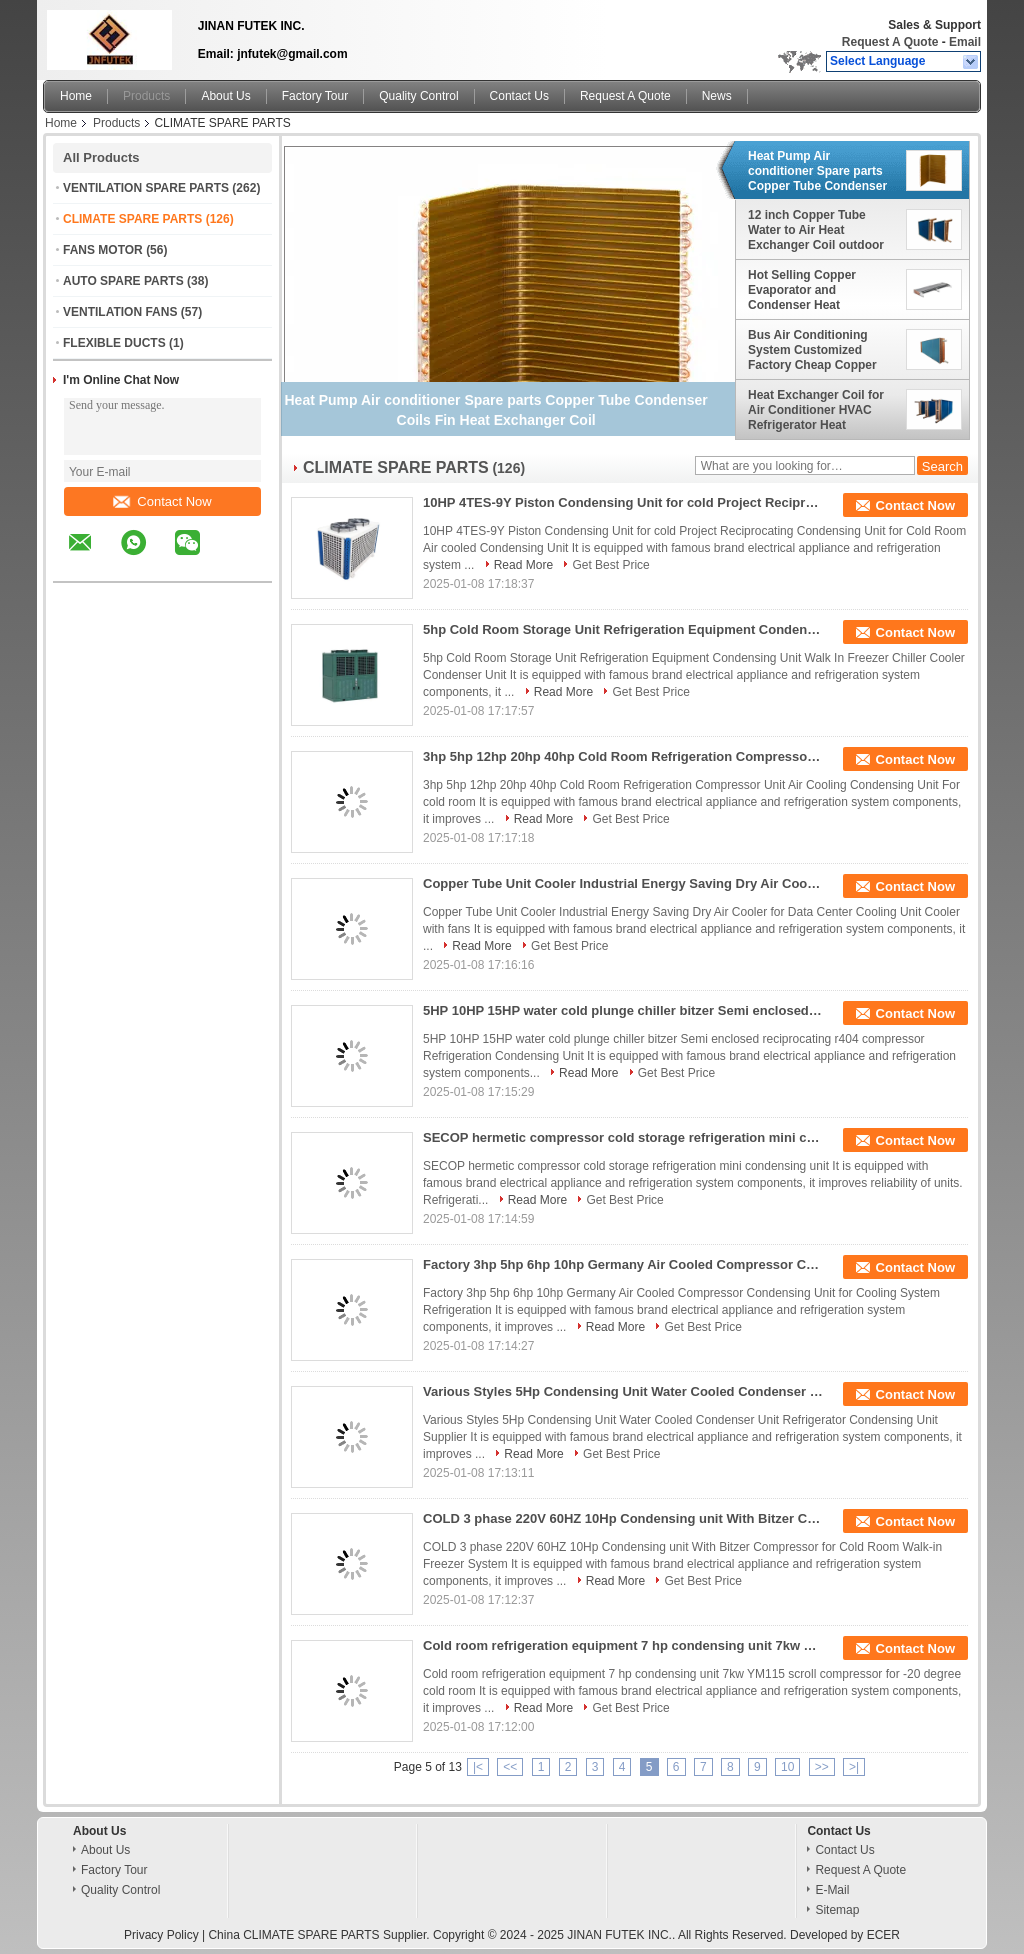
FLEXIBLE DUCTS (114, 343)
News (717, 96)
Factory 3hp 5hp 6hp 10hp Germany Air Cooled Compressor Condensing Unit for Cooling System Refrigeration (623, 1264)
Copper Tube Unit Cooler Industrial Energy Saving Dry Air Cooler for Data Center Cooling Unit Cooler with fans (623, 883)
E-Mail (832, 1890)
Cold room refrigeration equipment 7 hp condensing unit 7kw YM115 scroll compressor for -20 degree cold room (623, 1645)
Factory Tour (315, 96)
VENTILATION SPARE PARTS (146, 188)
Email (965, 42)
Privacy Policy (161, 1935)
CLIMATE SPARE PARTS (132, 219)
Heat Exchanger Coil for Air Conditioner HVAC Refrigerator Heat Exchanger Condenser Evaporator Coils (816, 410)
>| (854, 1767)
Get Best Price (610, 565)
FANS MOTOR (103, 250)
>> (822, 1767)
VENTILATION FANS (120, 312)
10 (787, 1767)
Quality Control (418, 96)
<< (510, 1767)
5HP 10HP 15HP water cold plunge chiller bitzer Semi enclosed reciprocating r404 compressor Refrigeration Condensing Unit (623, 1010)
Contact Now (162, 501)
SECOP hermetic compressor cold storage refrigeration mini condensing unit (623, 1137)
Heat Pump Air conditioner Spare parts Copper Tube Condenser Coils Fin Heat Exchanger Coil (820, 171)
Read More (523, 565)
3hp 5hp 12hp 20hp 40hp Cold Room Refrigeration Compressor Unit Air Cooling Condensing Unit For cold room (623, 756)
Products (146, 96)
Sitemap (837, 1910)
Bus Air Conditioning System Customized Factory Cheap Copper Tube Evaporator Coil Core (812, 350)
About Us (225, 96)
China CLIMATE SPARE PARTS (293, 1935)
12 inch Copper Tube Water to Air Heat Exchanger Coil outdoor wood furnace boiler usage (816, 230)
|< (478, 1767)
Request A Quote (890, 42)
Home (76, 96)
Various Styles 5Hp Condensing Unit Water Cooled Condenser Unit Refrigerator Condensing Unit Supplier (623, 1391)
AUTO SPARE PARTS (123, 281)
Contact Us (519, 96)
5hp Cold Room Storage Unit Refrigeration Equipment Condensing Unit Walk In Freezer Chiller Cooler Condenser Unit (623, 629)
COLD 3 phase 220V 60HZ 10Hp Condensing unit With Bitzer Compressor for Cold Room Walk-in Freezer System (623, 1518)
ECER (883, 1935)
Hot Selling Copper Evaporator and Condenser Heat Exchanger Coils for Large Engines (822, 290)
